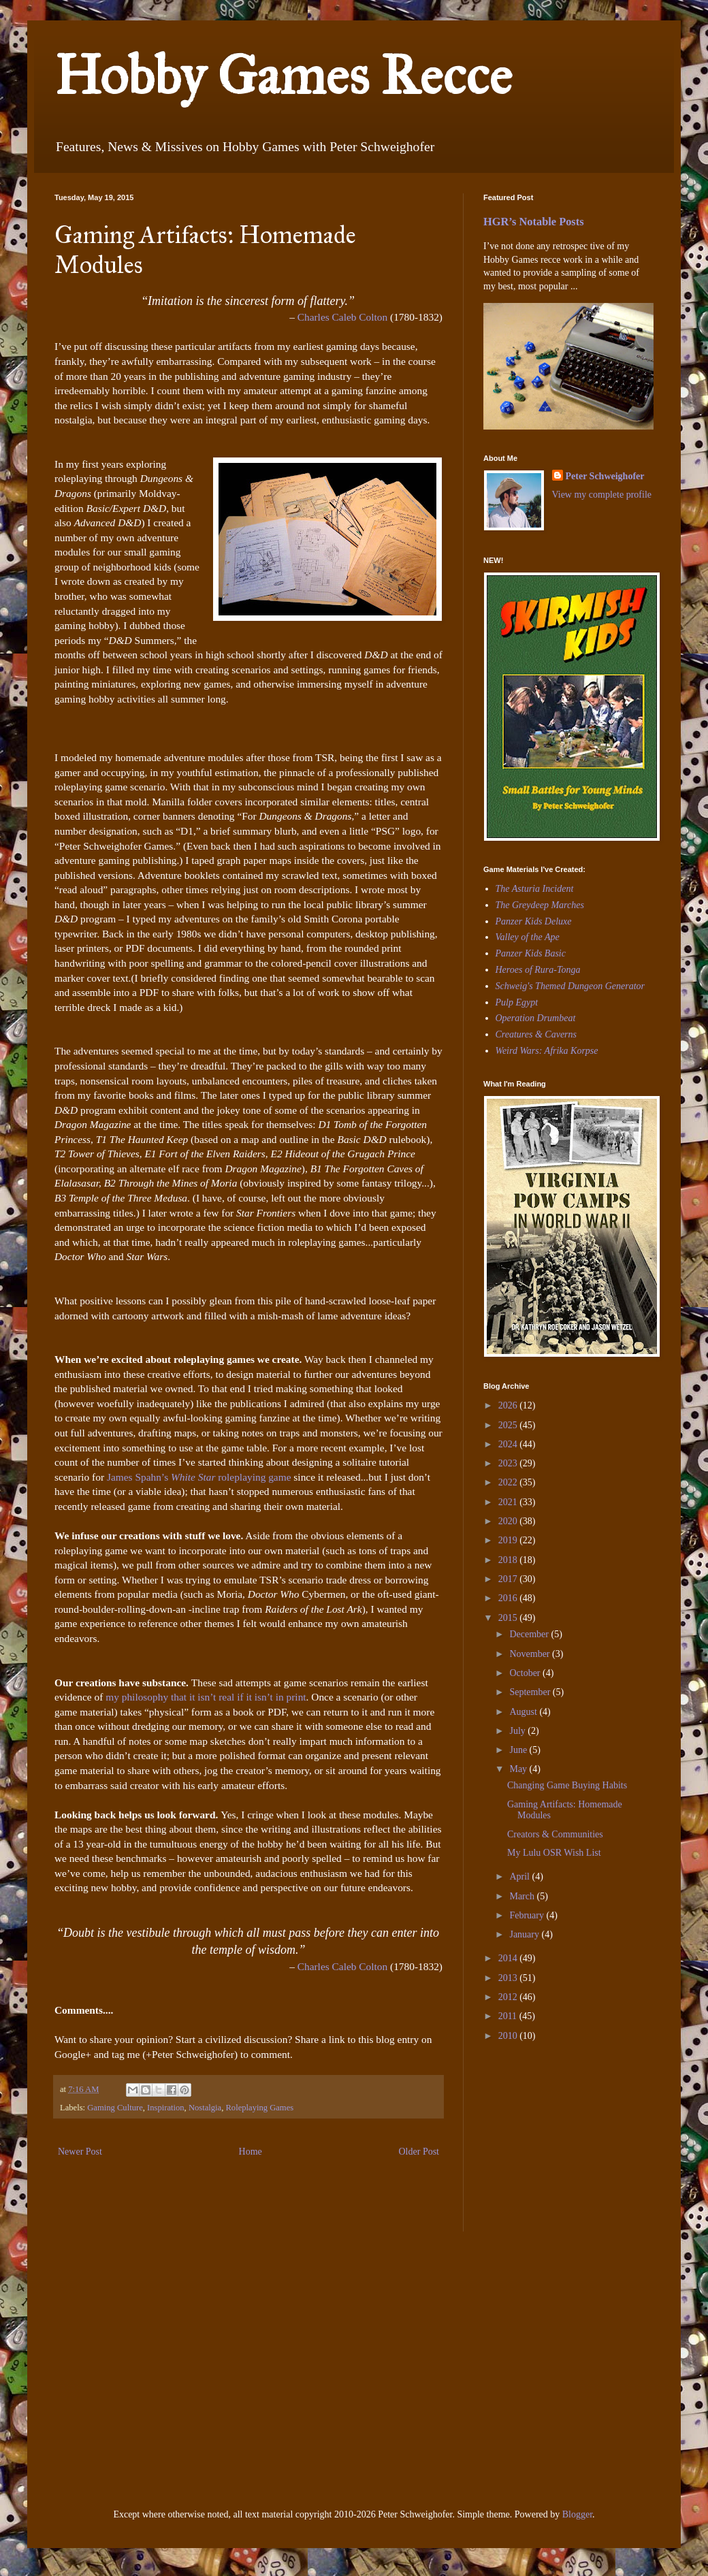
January (525, 1934)
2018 (509, 1560)
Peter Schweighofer (605, 476)
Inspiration (165, 2107)
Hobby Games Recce (283, 75)
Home (250, 2151)
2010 (509, 2036)
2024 (509, 1444)
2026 (509, 1405)
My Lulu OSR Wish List (554, 1853)
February (527, 1915)
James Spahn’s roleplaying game (199, 1477)
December (530, 1634)
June (519, 1750)
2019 (509, 1540)
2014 (509, 1958)
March (522, 1896)
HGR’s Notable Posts (533, 221)
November (530, 1654)
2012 (509, 1997)
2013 (509, 1978)
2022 (509, 1482)
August (524, 1712)
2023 (509, 1463)
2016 (509, 1598)
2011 (508, 2016)
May (519, 1769)
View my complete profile (602, 494)
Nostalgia (205, 2107)
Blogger (577, 2514)
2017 (509, 1579)
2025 (509, 1425)
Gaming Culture (115, 2107)
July (518, 1731)
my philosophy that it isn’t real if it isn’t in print (206, 1697)
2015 (509, 1618)
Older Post (419, 2151)
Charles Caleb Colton (342, 317)
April (520, 1876)
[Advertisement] (168, 2367)
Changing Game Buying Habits (567, 1785)
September (530, 1692)
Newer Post (80, 2151)
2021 (509, 1502)
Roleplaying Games (259, 2107)
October (526, 1673)
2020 (509, 1521)
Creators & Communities (555, 1834)
